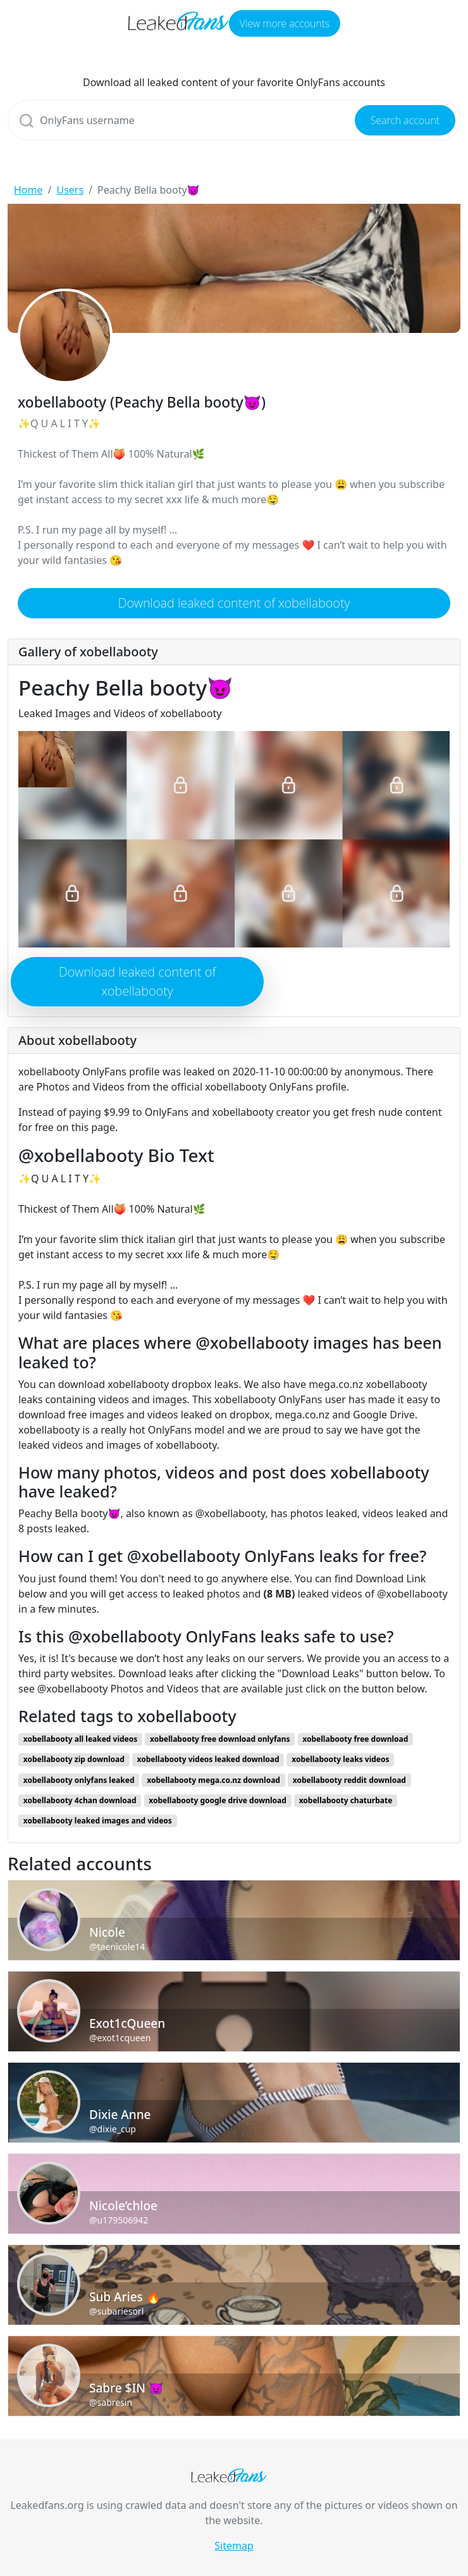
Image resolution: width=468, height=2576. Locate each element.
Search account (405, 120)
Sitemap (234, 2546)
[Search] (234, 120)
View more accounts (284, 23)
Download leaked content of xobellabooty (234, 602)
